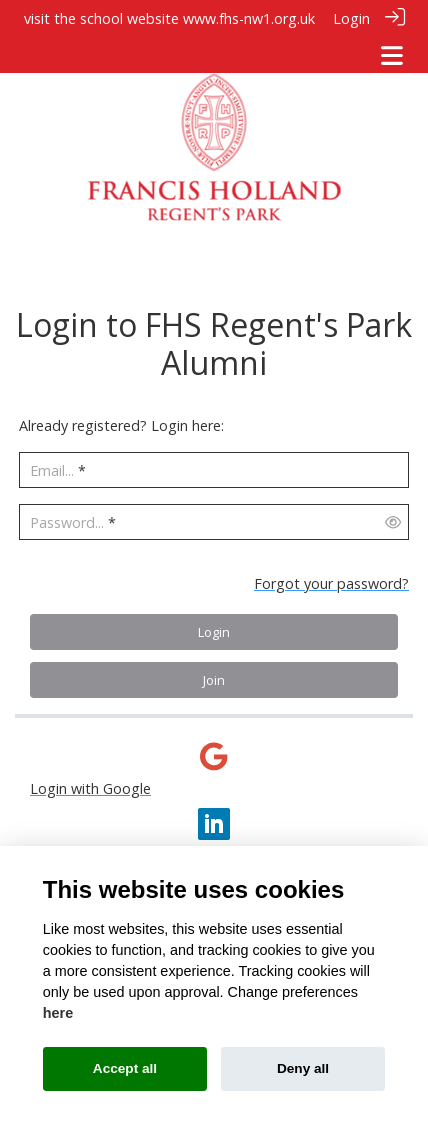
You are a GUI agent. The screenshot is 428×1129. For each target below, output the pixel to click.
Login (351, 18)
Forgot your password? (331, 580)
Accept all (125, 1068)
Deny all (303, 1068)
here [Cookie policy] (58, 1013)
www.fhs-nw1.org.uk (249, 18)
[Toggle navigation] (392, 55)
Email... (52, 468)
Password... (67, 520)
